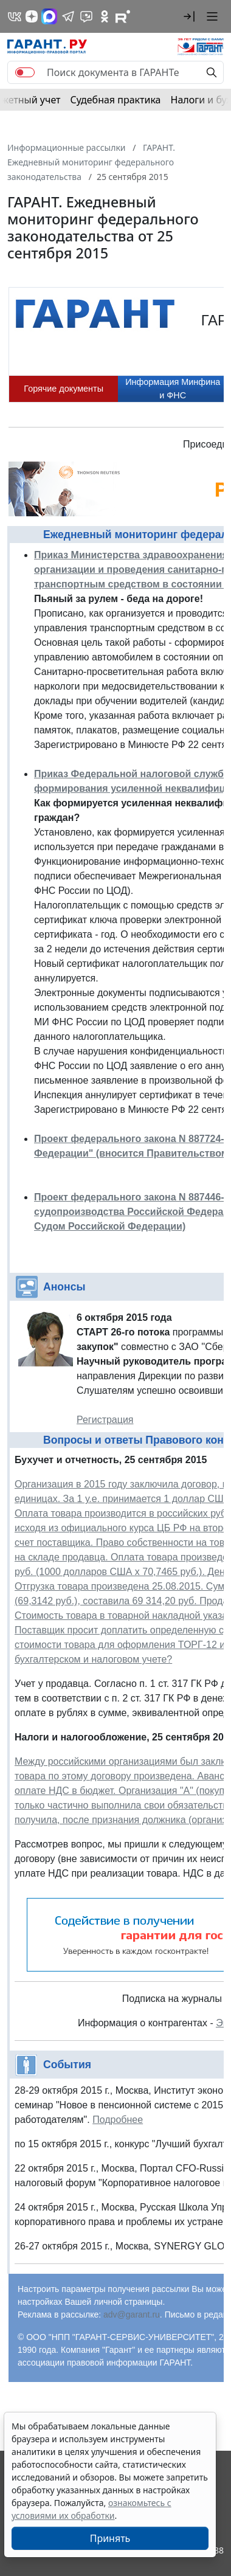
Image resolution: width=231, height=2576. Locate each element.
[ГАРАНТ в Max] (49, 16)
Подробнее (117, 2119)
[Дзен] (32, 16)
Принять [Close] (110, 2538)
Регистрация (105, 1419)
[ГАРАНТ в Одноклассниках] (104, 16)
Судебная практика (115, 99)
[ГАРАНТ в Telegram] (68, 16)
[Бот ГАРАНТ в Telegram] (86, 16)
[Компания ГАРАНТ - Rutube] (123, 16)
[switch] (25, 72)
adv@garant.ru (131, 2314)
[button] (189, 16)
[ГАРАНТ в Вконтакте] (14, 16)
